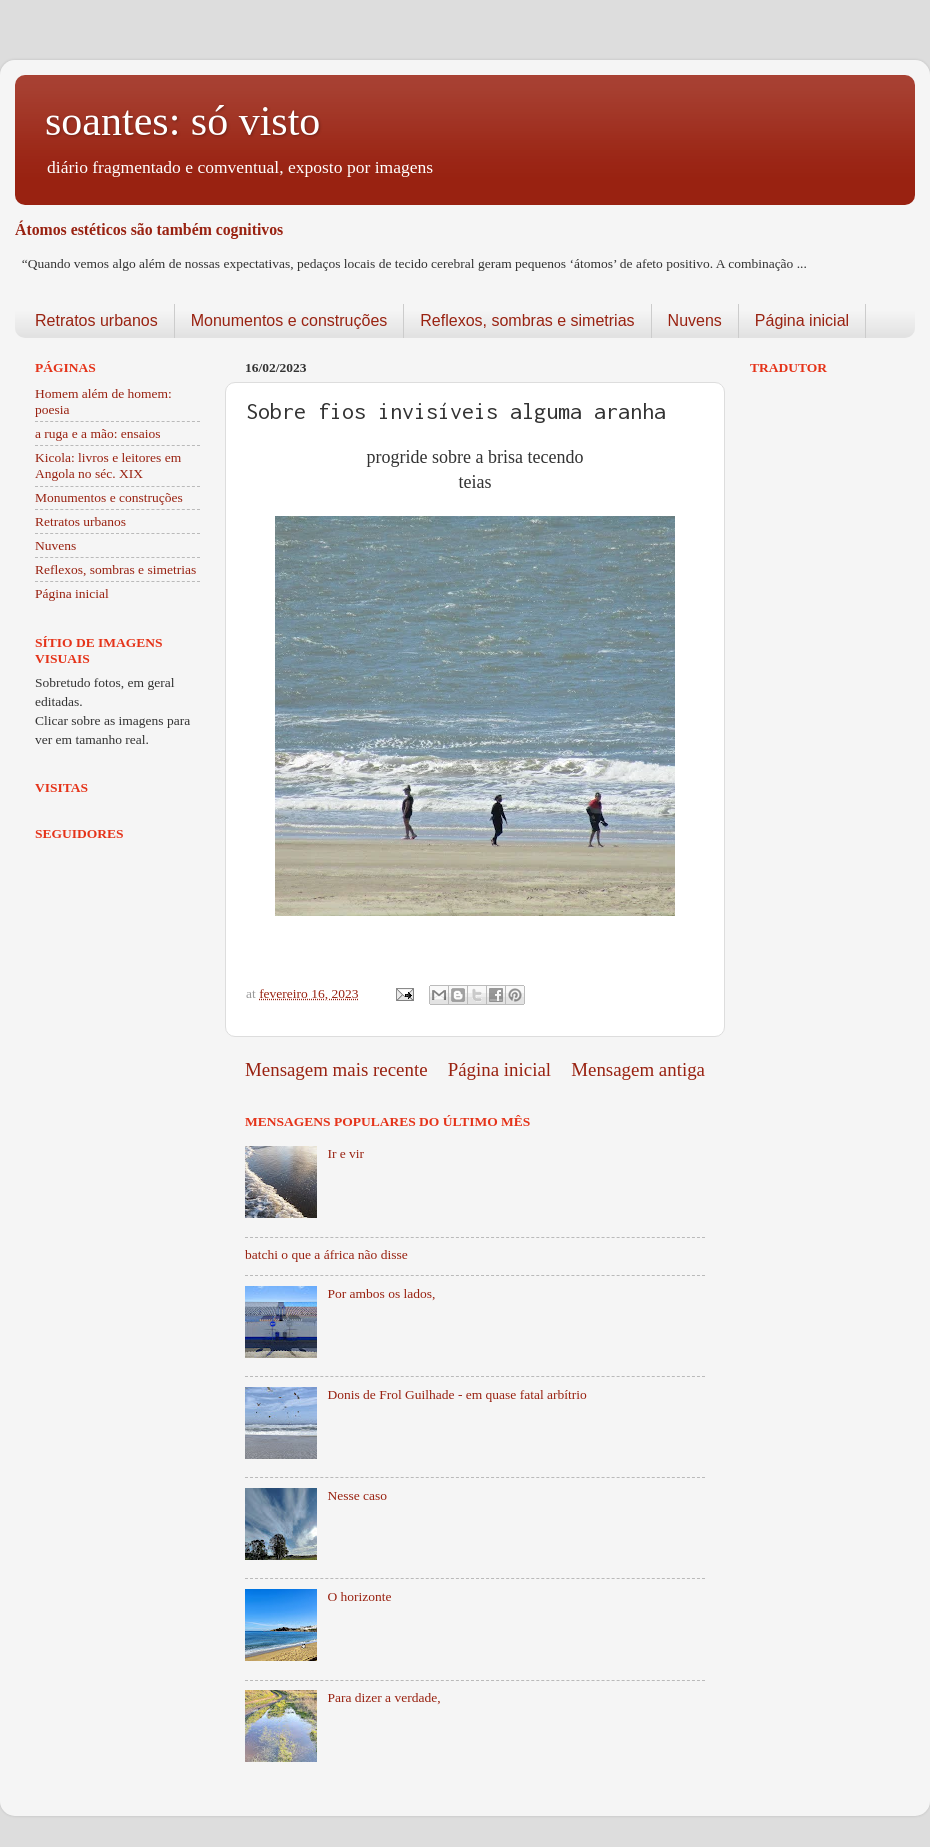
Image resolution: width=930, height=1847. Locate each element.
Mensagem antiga (638, 1069)
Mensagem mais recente (336, 1069)
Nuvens (695, 320)
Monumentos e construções (289, 320)
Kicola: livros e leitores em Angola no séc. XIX (108, 465)
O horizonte (359, 1596)
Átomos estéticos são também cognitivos (149, 229)
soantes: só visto (182, 121)
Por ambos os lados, (381, 1293)
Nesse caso (357, 1495)
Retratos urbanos (96, 320)
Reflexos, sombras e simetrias (527, 320)
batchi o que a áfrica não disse (326, 1254)
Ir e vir (345, 1153)
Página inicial (802, 320)
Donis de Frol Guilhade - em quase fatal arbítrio (456, 1394)
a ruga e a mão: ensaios (98, 433)
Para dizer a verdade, (383, 1697)
